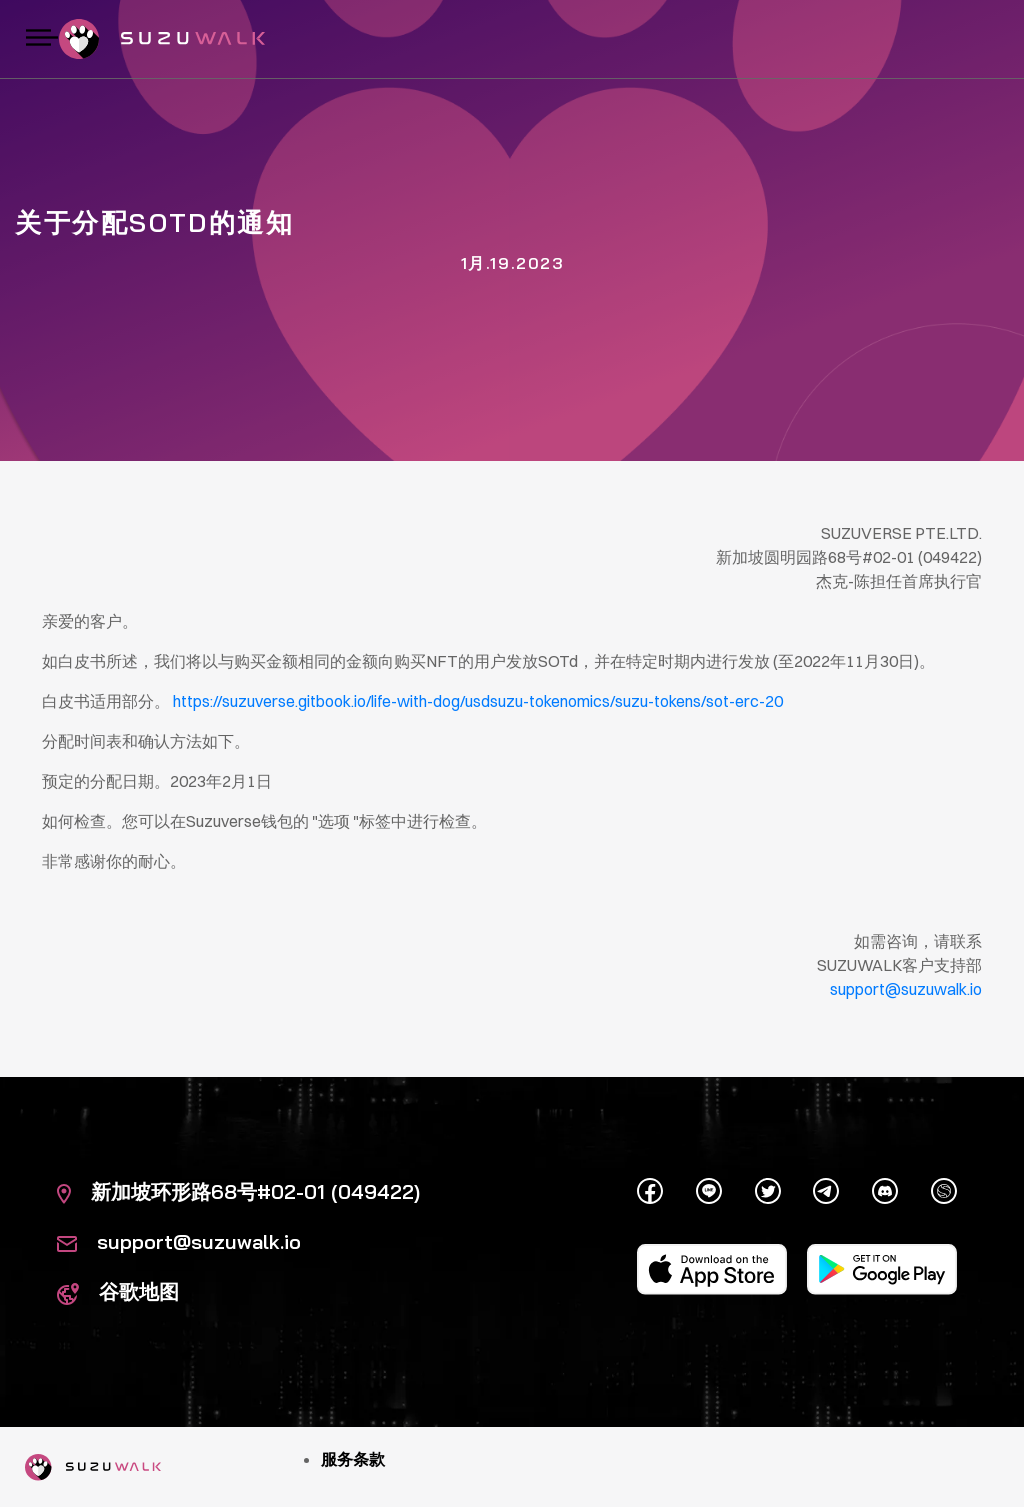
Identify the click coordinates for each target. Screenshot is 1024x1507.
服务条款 (353, 1459)
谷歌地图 (118, 1291)
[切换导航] (42, 39)
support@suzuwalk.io (179, 1241)
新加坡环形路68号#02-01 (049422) (238, 1191)
